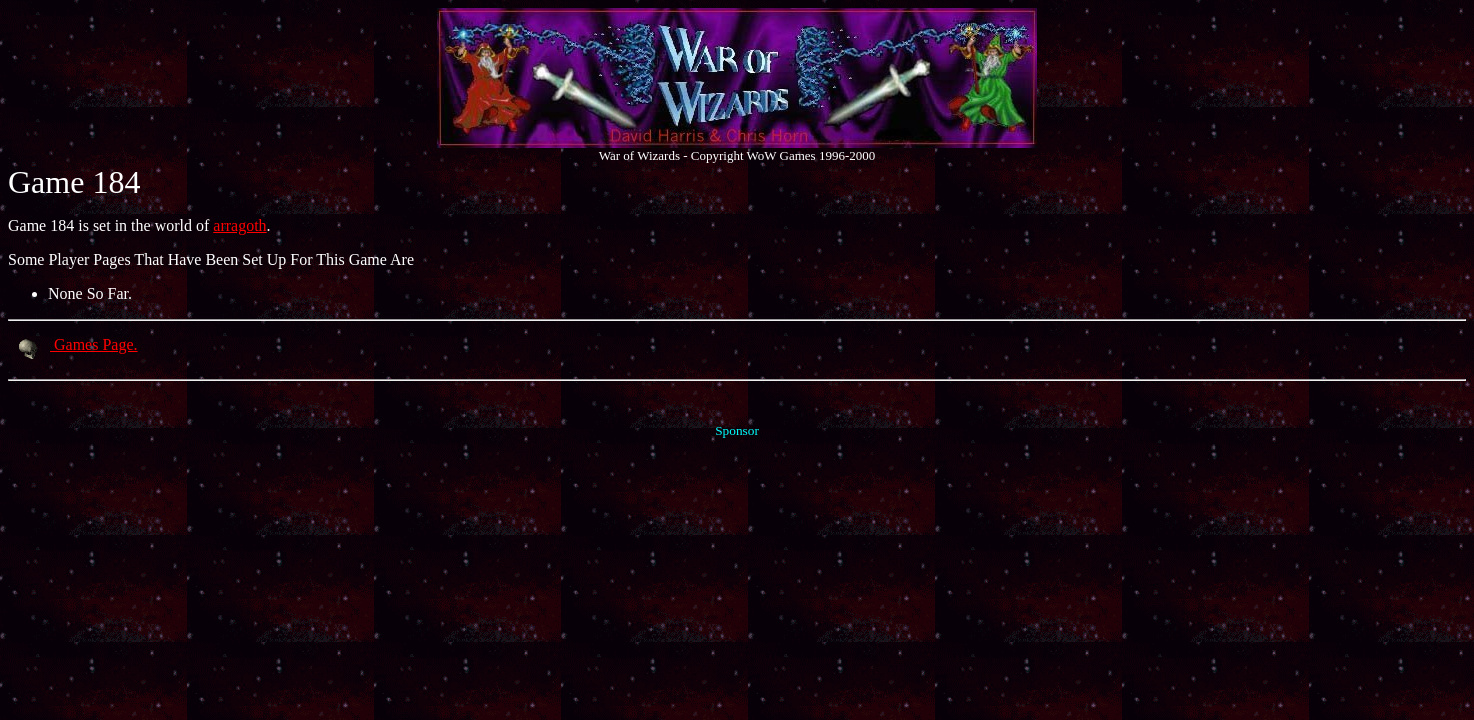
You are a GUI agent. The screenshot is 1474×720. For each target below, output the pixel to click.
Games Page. (73, 344)
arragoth (239, 225)
